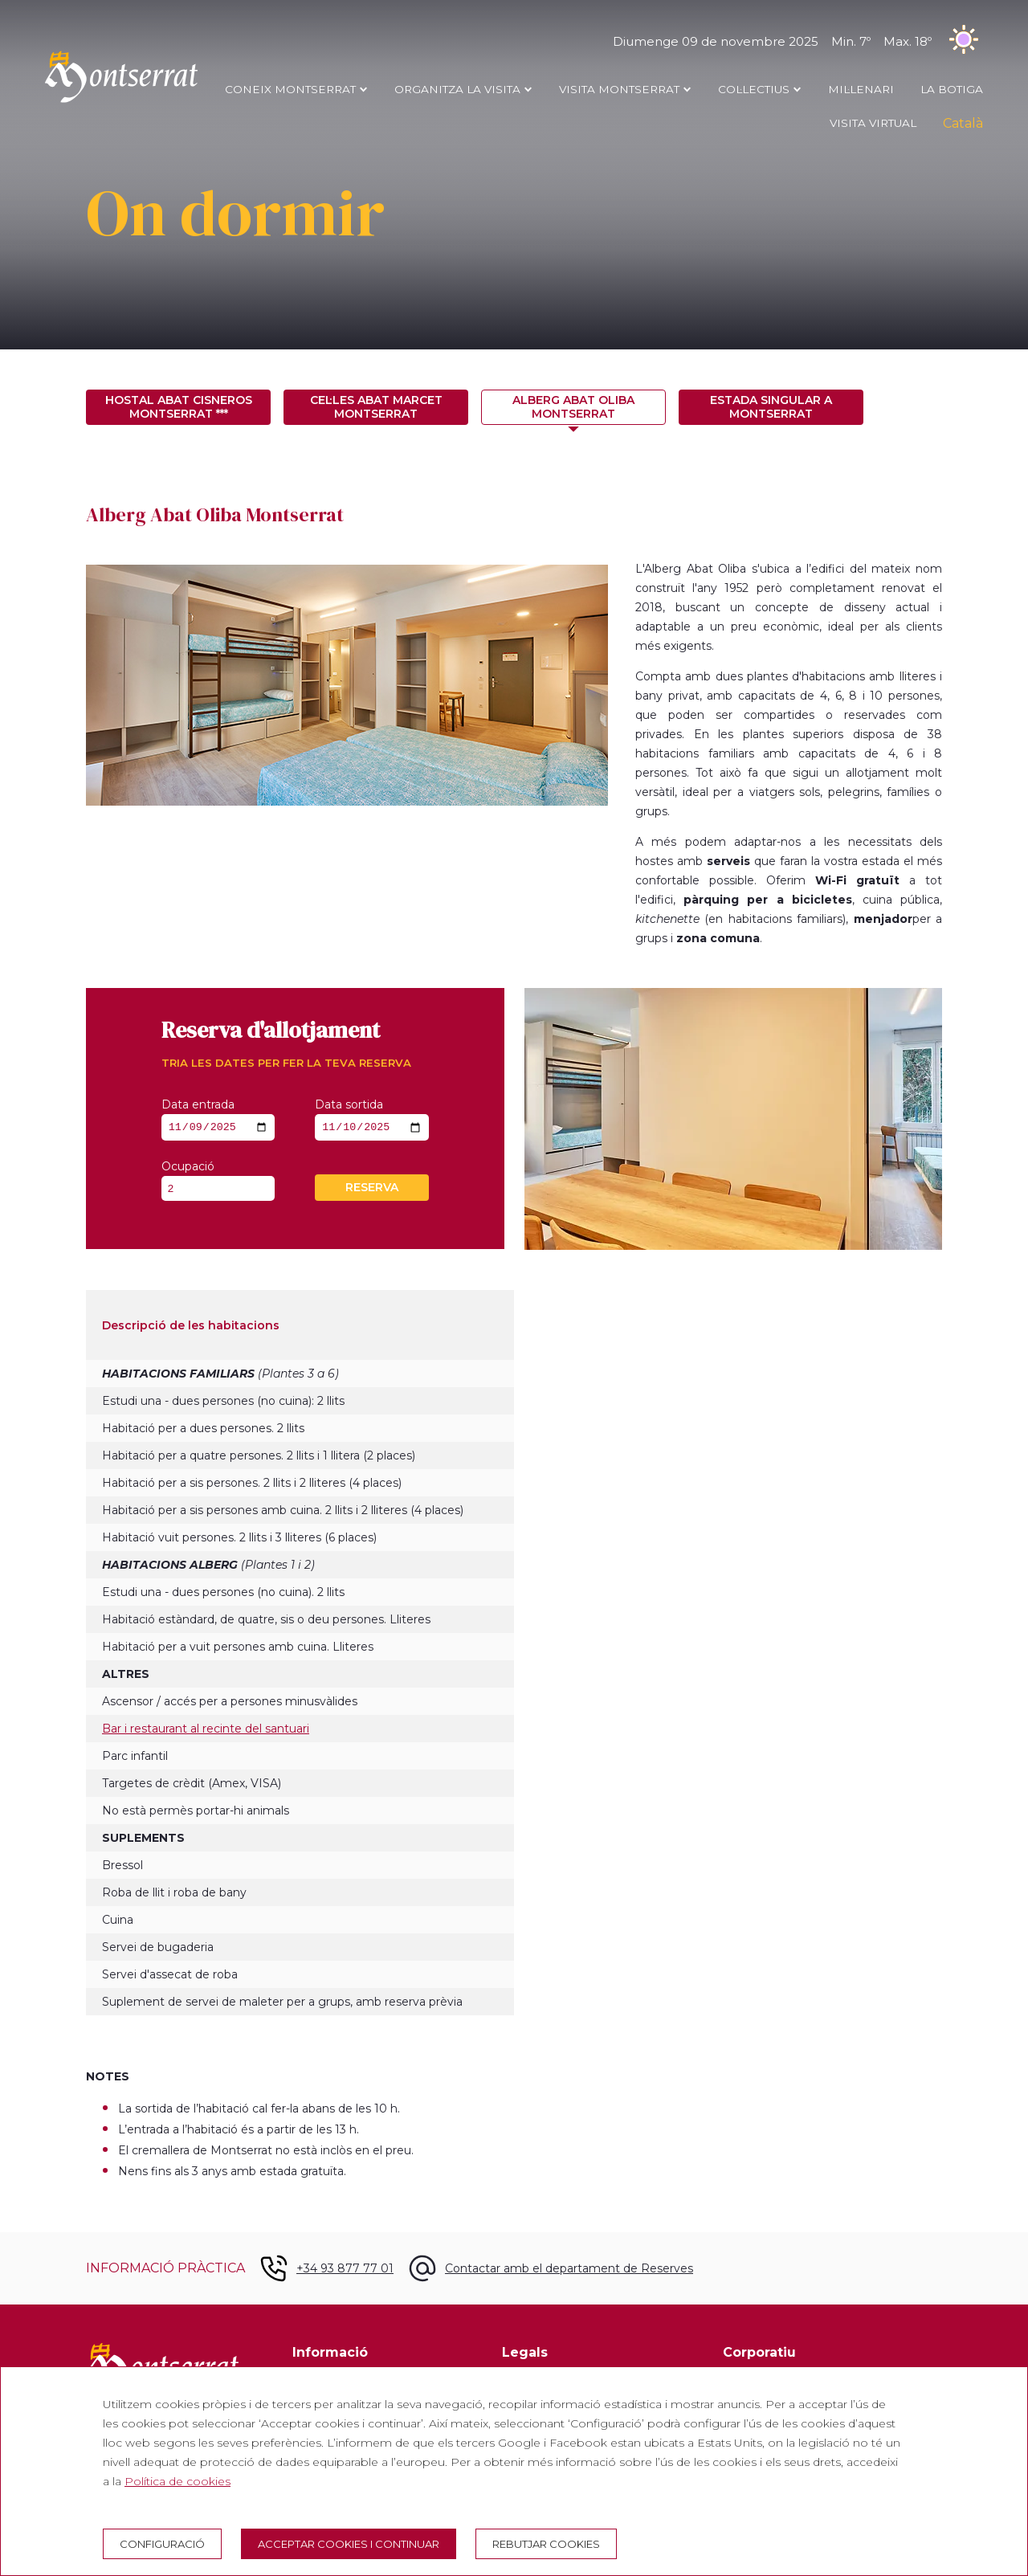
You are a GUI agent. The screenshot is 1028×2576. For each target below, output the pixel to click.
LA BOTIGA (951, 89)
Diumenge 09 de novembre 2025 (798, 41)
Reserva (371, 1189)
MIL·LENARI (861, 89)
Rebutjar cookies (546, 2543)
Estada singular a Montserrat (771, 407)
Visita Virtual (873, 122)
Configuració (162, 2543)
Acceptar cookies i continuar (348, 2543)
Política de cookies (177, 2481)
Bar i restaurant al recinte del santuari (205, 1730)
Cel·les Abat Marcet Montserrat (376, 407)
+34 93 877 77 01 (345, 2270)
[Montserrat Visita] (121, 102)
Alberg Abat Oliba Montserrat (573, 407)
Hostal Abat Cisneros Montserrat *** (178, 407)
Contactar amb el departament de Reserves (569, 2270)
